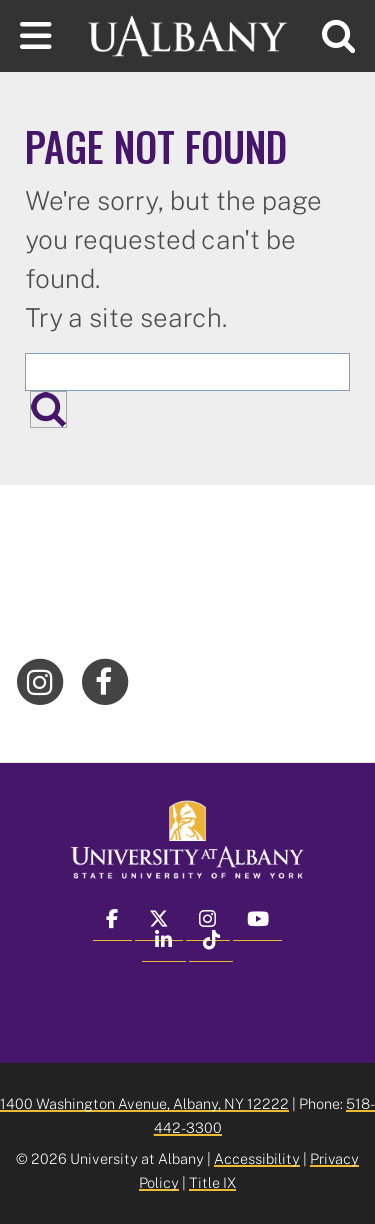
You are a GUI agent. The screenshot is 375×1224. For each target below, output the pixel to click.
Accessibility (257, 1158)
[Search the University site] (187, 372)
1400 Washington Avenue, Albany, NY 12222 (144, 1103)
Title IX (212, 1182)
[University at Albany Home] (188, 33)
